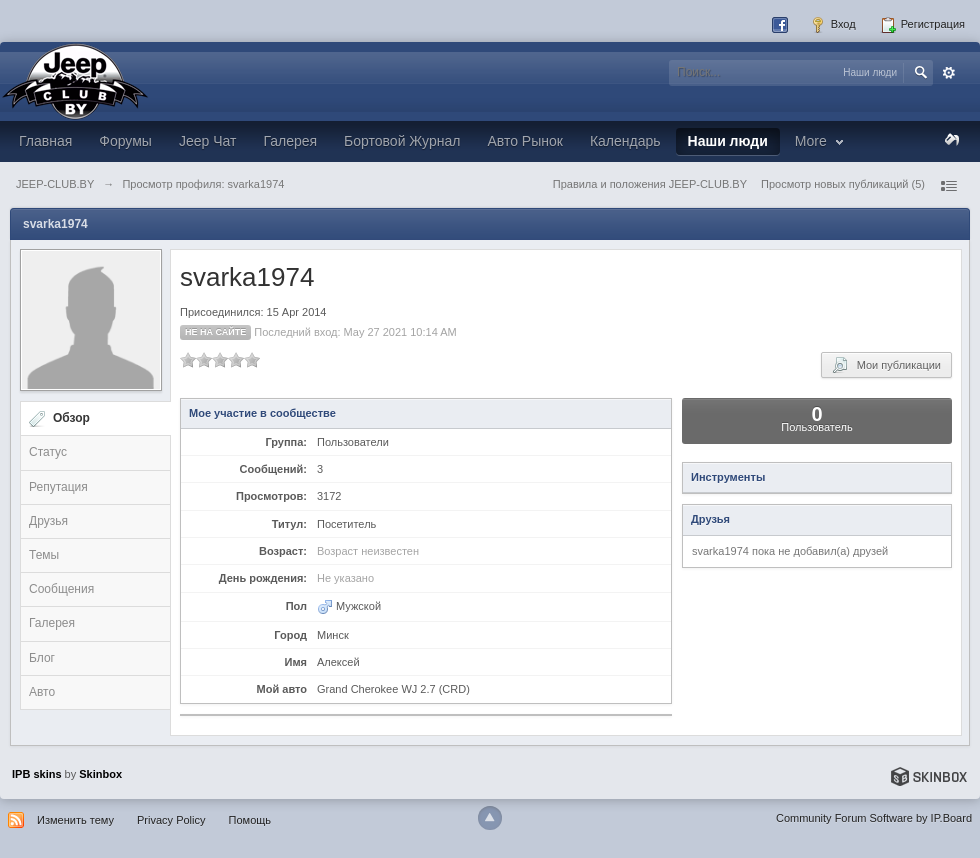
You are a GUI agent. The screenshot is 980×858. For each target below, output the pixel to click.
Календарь (625, 141)
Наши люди (728, 141)
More (821, 141)
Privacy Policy (171, 820)
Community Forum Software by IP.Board (874, 818)
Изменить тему (75, 820)
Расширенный (949, 73)
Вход (833, 25)
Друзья (48, 521)
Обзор (71, 418)
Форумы (125, 141)
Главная (45, 141)
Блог (42, 658)
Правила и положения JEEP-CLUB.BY (650, 184)
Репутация (58, 487)
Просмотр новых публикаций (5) (843, 184)
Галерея (290, 141)
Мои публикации (886, 365)
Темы (44, 555)
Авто (42, 692)
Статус (48, 452)
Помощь (250, 820)
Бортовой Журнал (402, 141)
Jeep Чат (207, 141)
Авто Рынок (524, 141)
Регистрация (922, 25)
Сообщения (61, 589)
